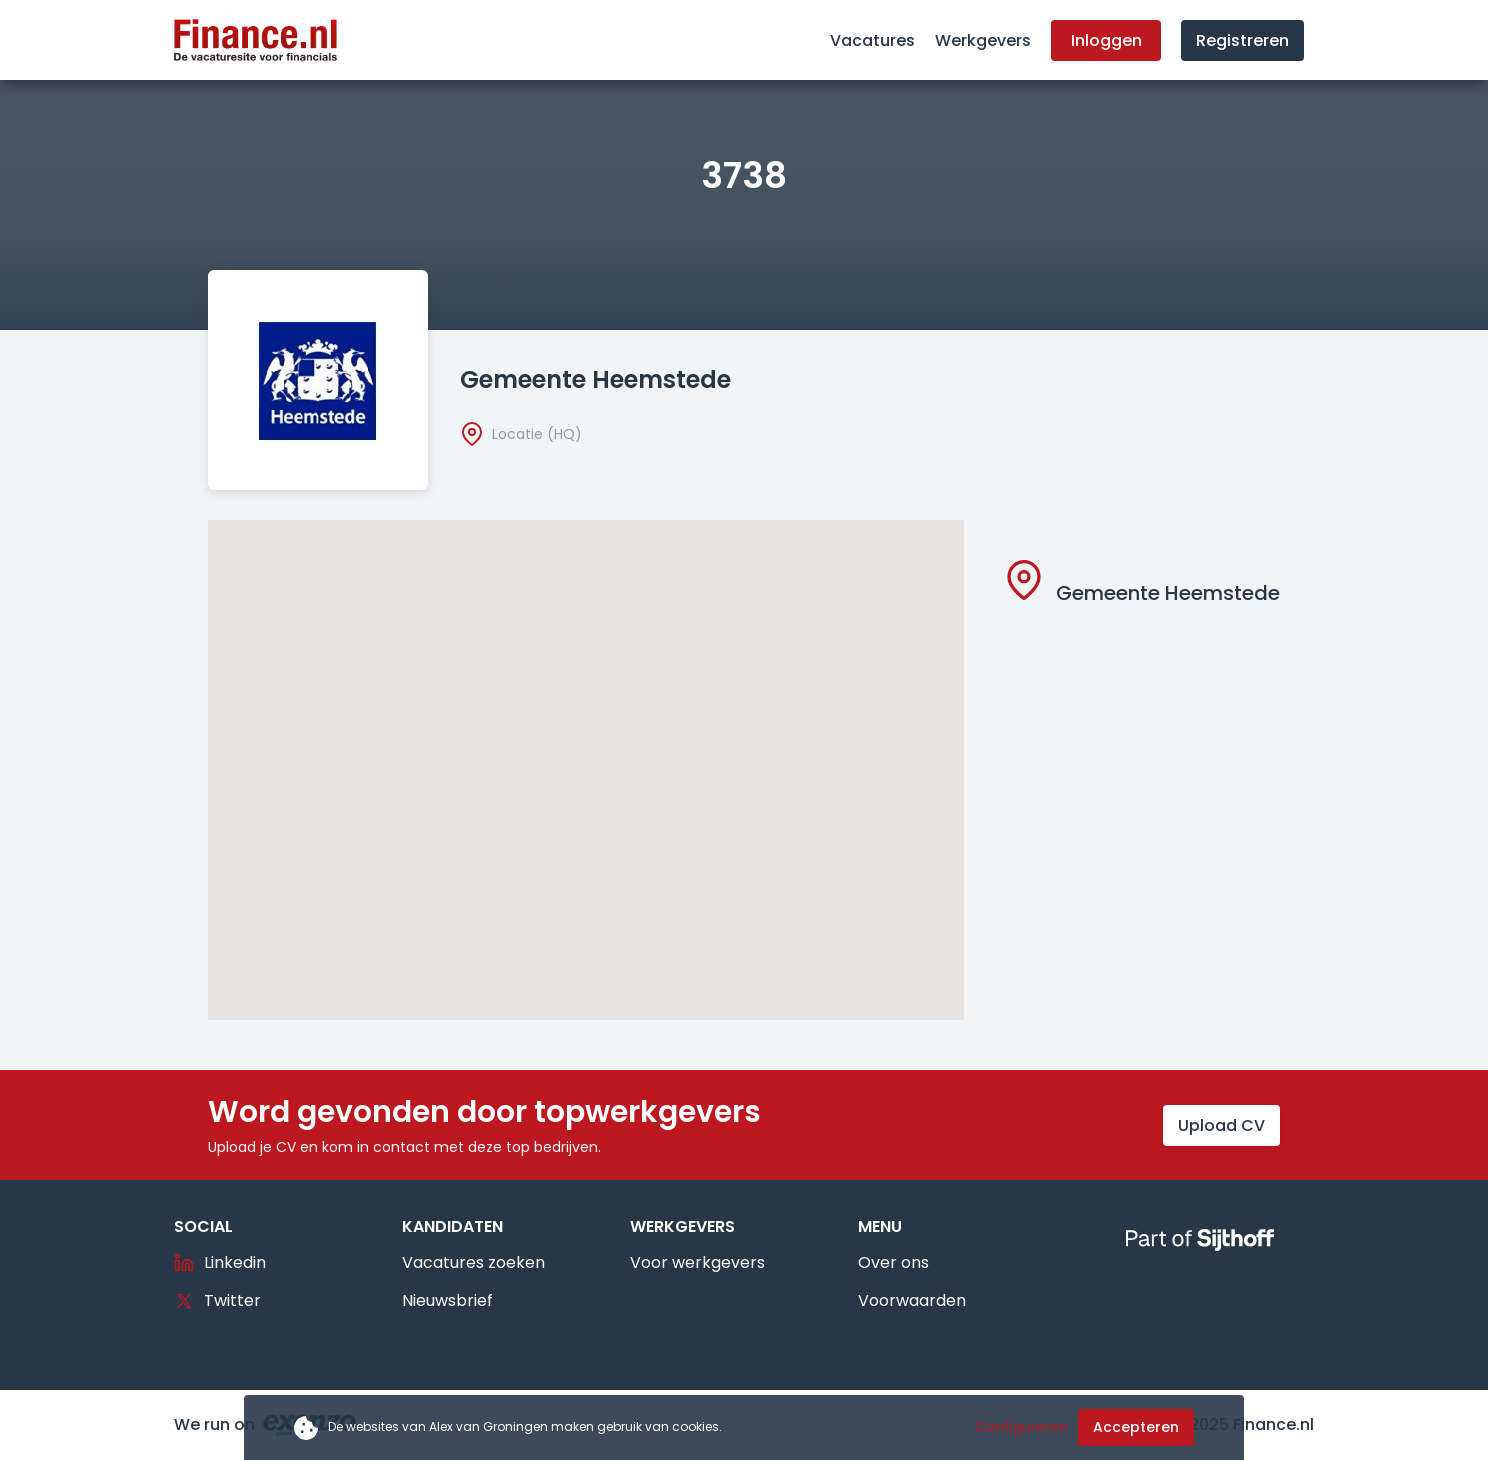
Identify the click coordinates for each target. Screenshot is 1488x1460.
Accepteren (1136, 1427)
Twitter (217, 1300)
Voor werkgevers (697, 1262)
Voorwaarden (912, 1300)
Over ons (893, 1262)
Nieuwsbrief (447, 1300)
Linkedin (220, 1262)
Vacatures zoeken (473, 1262)
